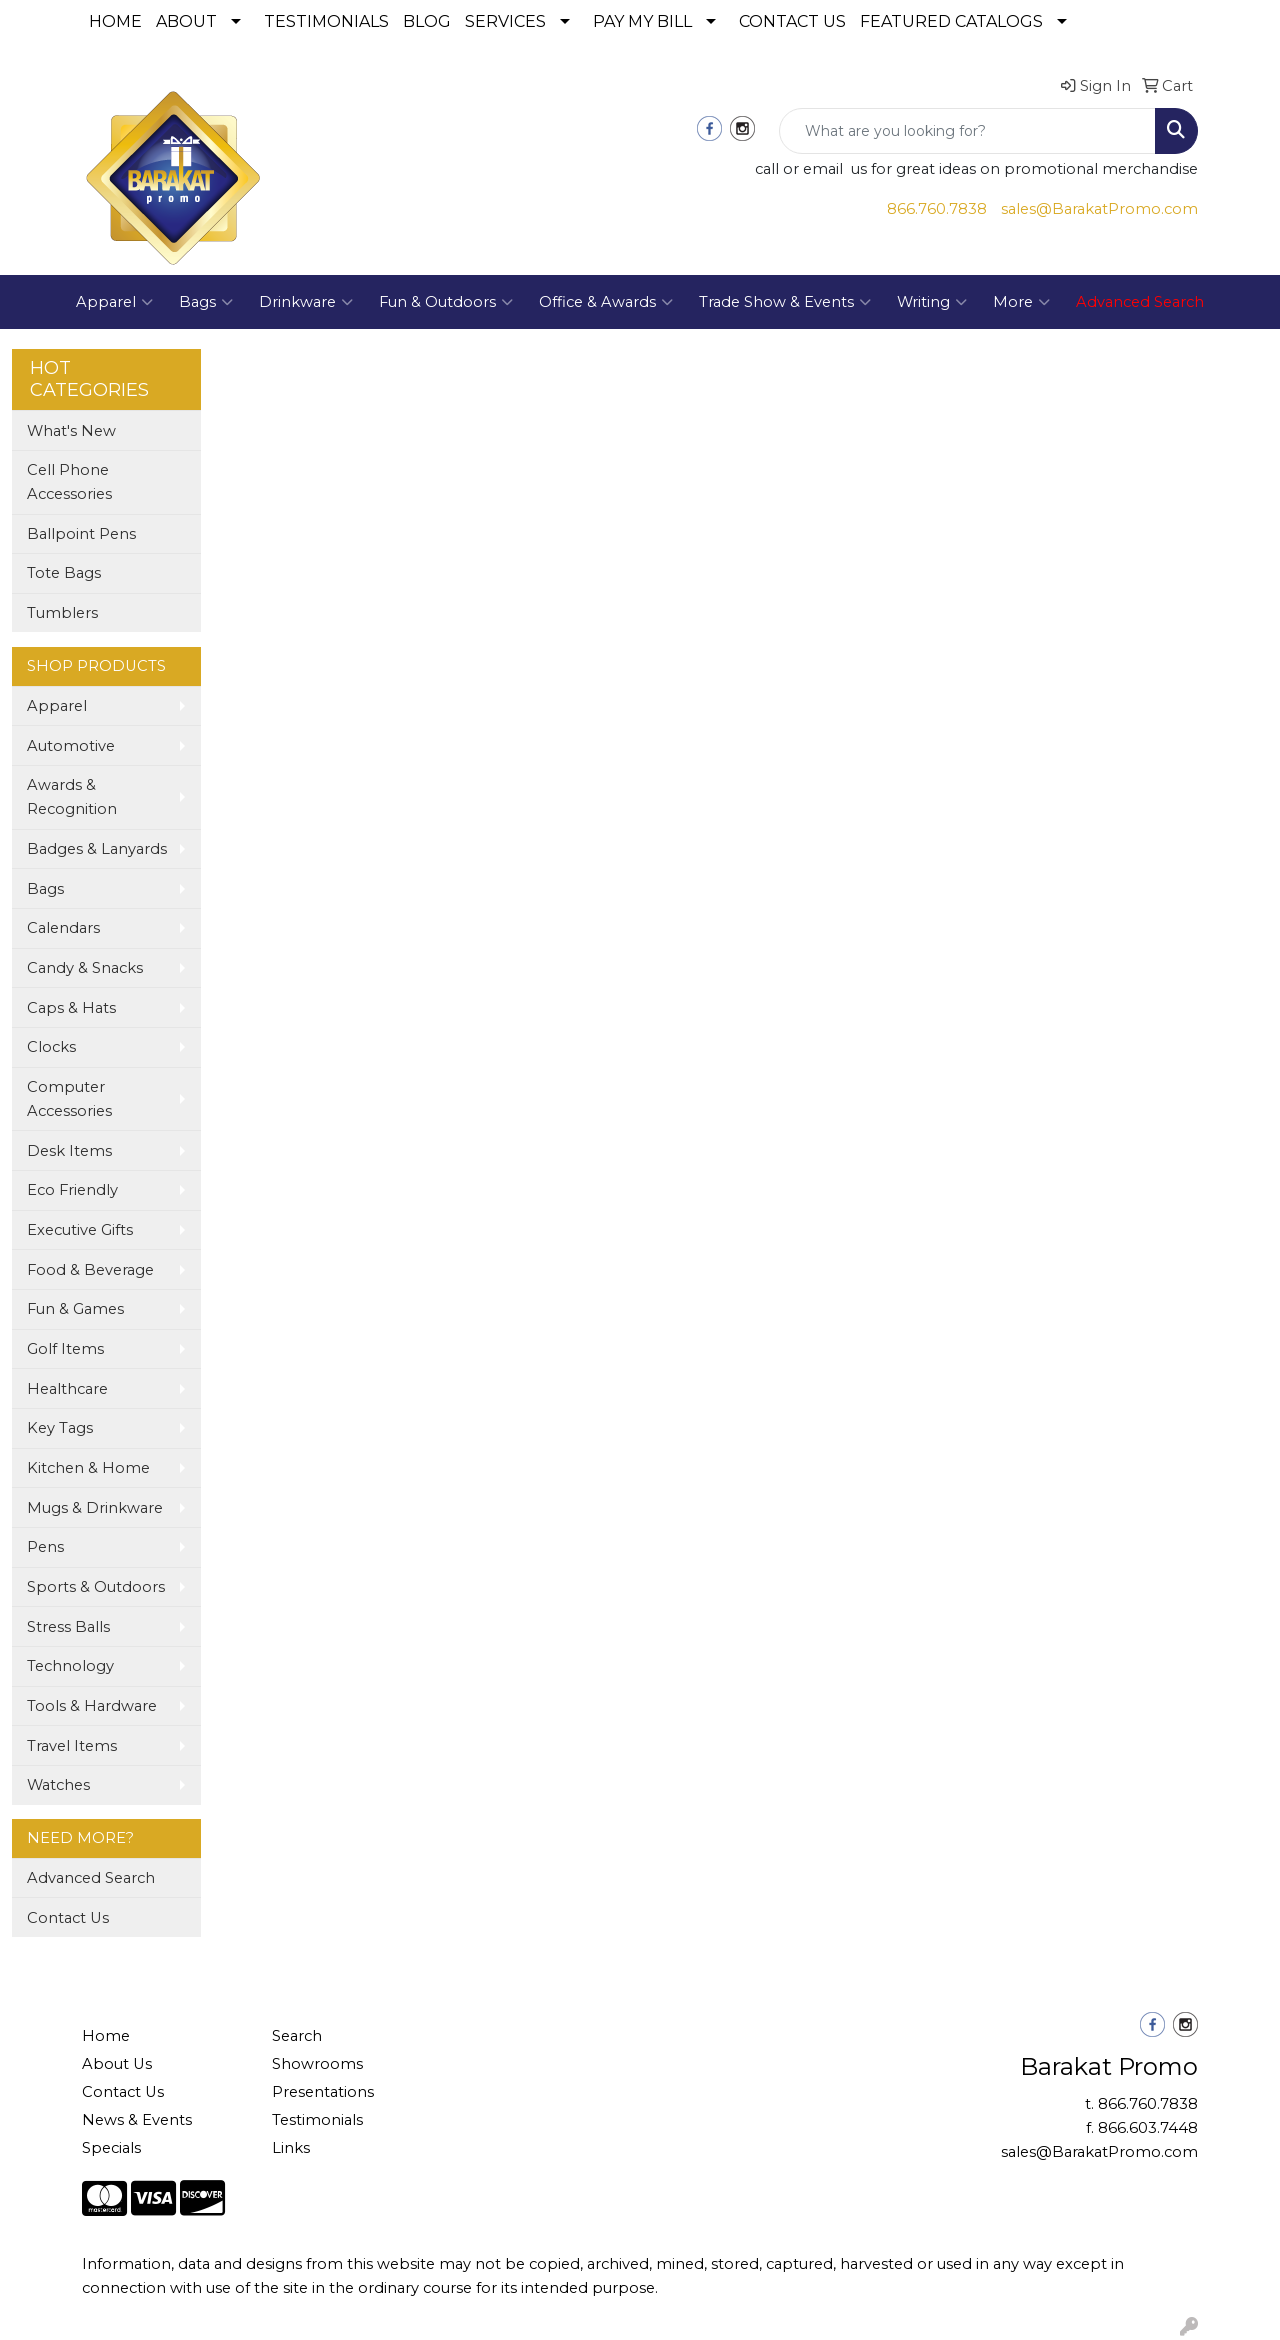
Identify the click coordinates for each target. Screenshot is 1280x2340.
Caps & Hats (71, 1008)
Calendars (63, 928)
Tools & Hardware (92, 1706)
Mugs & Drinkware (95, 1508)
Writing (932, 302)
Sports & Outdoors (96, 1587)
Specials (111, 2148)
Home (106, 2036)
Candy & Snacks (85, 968)
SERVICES (505, 21)
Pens (45, 1547)
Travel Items (72, 1746)
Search (297, 2036)
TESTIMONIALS (326, 21)
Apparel (114, 302)
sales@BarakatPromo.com (1099, 209)
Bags (206, 302)
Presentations (323, 2092)
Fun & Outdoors (446, 302)
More (1021, 302)
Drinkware (306, 302)
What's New (71, 431)
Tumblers (62, 613)
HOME (115, 21)
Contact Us (68, 1918)
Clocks (51, 1047)
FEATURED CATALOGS (951, 21)
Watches (58, 1785)
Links (291, 2148)
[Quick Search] (967, 131)
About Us (117, 2064)
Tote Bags (64, 573)
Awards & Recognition (72, 797)
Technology (70, 1666)
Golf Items (65, 1349)
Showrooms (317, 2064)
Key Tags (60, 1428)
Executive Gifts (80, 1230)
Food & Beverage (90, 1270)
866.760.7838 (937, 209)
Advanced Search (91, 1878)
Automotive (71, 746)
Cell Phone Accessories (69, 482)
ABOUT (186, 21)
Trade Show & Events (785, 302)
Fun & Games (75, 1309)
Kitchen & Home (88, 1468)
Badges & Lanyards (97, 849)
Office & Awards (606, 302)
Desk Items (69, 1151)
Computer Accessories (69, 1099)
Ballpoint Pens (81, 534)
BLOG (427, 21)
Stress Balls (68, 1627)
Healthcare (67, 1389)
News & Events (137, 2120)
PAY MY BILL (642, 21)
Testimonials (317, 2120)
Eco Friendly (72, 1190)
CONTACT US (792, 21)
